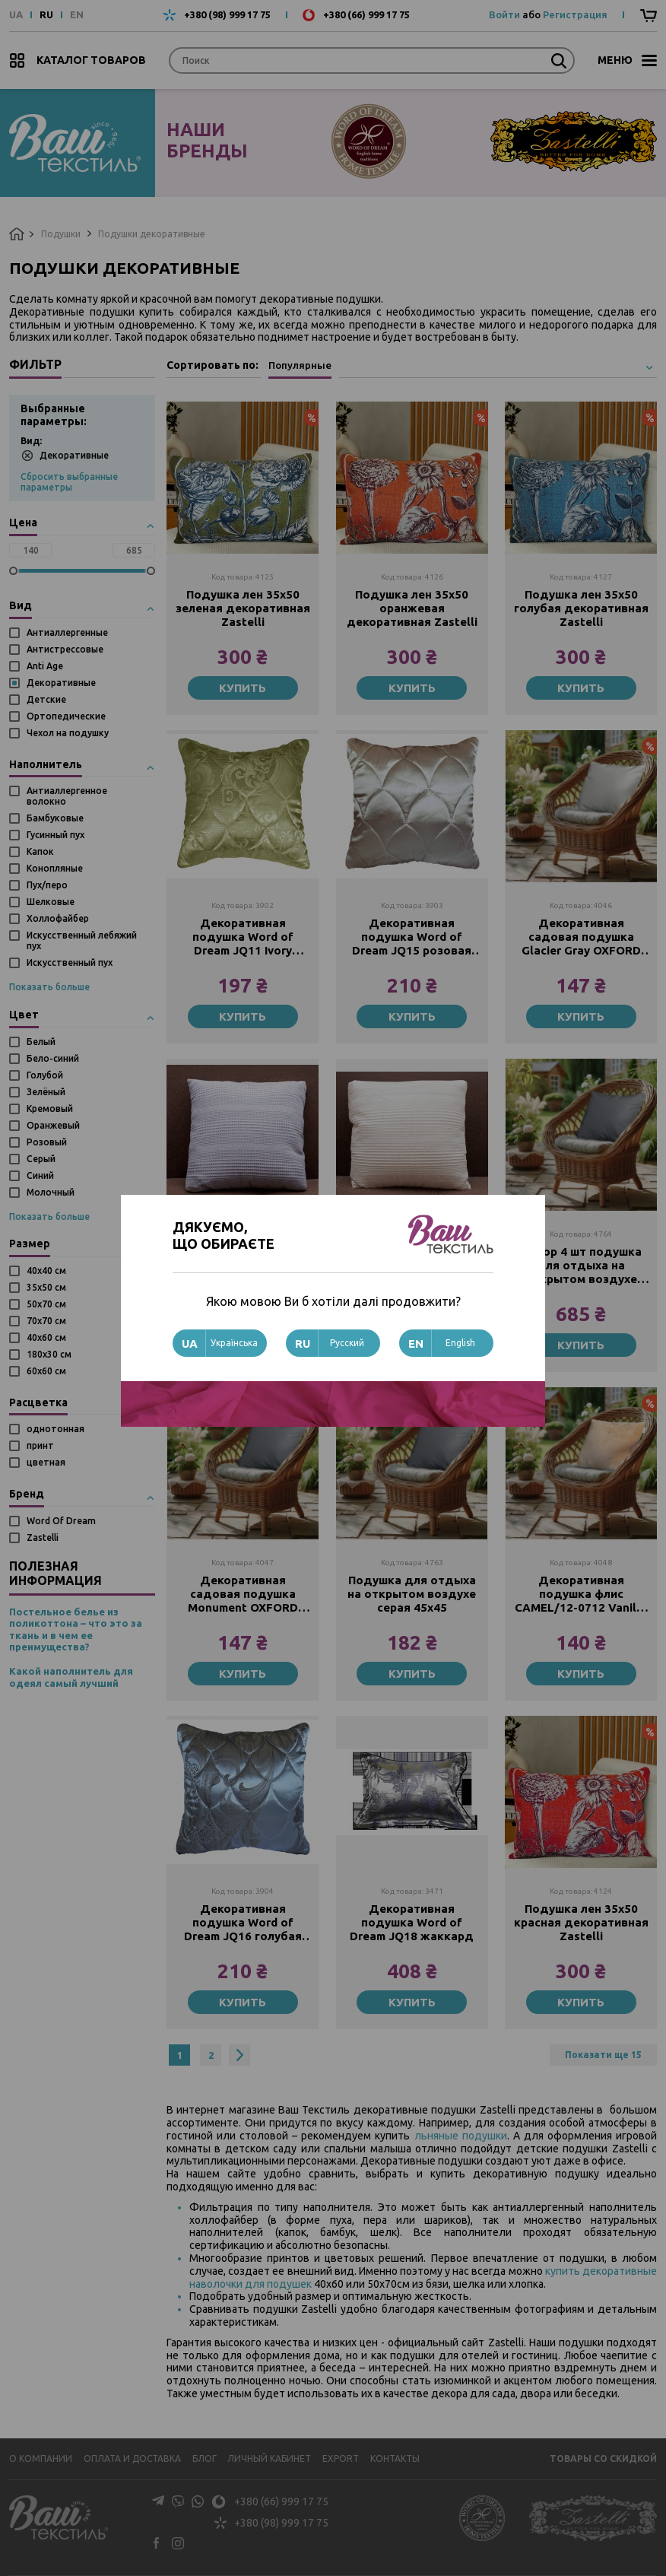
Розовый (47, 1142)
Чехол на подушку (68, 733)
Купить (242, 687)
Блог (204, 2458)
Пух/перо (47, 885)
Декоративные (65, 455)
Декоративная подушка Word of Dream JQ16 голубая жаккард (243, 1922)
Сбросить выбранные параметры (69, 482)
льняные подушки (460, 2136)
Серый (41, 1159)
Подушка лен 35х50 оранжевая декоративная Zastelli (412, 608)
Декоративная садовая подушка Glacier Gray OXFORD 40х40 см (581, 937)
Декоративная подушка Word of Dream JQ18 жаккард (412, 1922)
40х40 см (46, 1270)
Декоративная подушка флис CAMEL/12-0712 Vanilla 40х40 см (581, 1594)
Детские (46, 699)
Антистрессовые (65, 649)
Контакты (395, 2458)
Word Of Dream (61, 1521)
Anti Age (45, 666)
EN (77, 14)
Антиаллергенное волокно (67, 796)
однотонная (55, 1429)
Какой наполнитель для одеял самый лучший (71, 1677)
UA (16, 14)
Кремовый (50, 1108)
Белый (41, 1042)
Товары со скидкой (603, 2458)
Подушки (61, 234)
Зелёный (46, 1092)
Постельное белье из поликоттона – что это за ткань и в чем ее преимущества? (75, 1629)
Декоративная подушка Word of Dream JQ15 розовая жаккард (411, 937)
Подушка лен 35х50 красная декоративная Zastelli (581, 1922)
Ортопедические (66, 716)
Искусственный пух (70, 962)
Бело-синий (53, 1058)
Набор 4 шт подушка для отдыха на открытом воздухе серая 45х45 (581, 1265)
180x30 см (49, 1354)
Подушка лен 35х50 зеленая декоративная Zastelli (243, 608)
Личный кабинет (269, 2458)
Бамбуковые (55, 818)
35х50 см (46, 1287)
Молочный (51, 1192)
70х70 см (46, 1321)
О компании (40, 2458)
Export (340, 2458)
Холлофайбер (58, 918)
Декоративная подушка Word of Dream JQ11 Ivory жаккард (242, 937)
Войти (504, 14)
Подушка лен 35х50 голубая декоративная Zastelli (581, 608)
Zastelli (43, 1537)
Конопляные (55, 868)
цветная (46, 1462)
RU (46, 14)
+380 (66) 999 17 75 (366, 14)
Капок (40, 851)
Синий (40, 1175)
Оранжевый (53, 1125)
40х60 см (46, 1337)
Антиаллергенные (67, 632)
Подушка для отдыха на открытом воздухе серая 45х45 (411, 1594)
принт (40, 1445)
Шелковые (51, 902)
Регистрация (575, 14)
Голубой (45, 1075)
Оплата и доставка (132, 2458)
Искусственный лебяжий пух (82, 940)
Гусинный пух (55, 835)
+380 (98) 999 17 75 (227, 14)
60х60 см (46, 1371)
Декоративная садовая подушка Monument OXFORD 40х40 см (243, 1594)
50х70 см (46, 1304)
